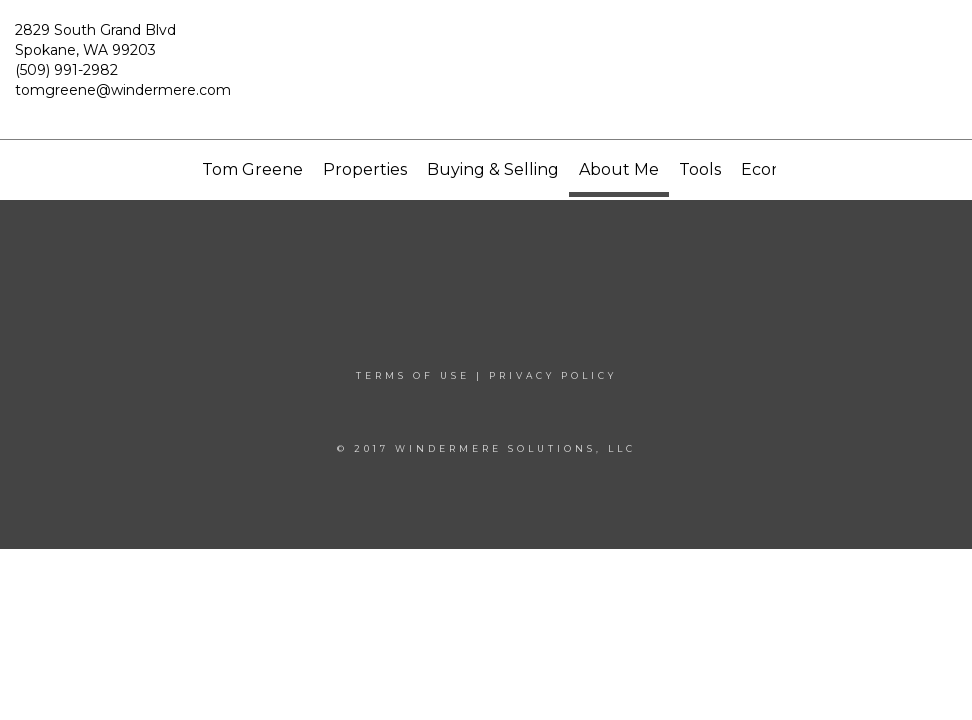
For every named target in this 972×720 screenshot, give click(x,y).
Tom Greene (252, 169)
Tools (700, 169)
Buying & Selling (493, 169)
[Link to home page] (486, 70)
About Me (619, 169)
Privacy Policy (553, 375)
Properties (365, 169)
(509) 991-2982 (66, 70)
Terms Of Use (413, 375)
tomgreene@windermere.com (123, 90)
